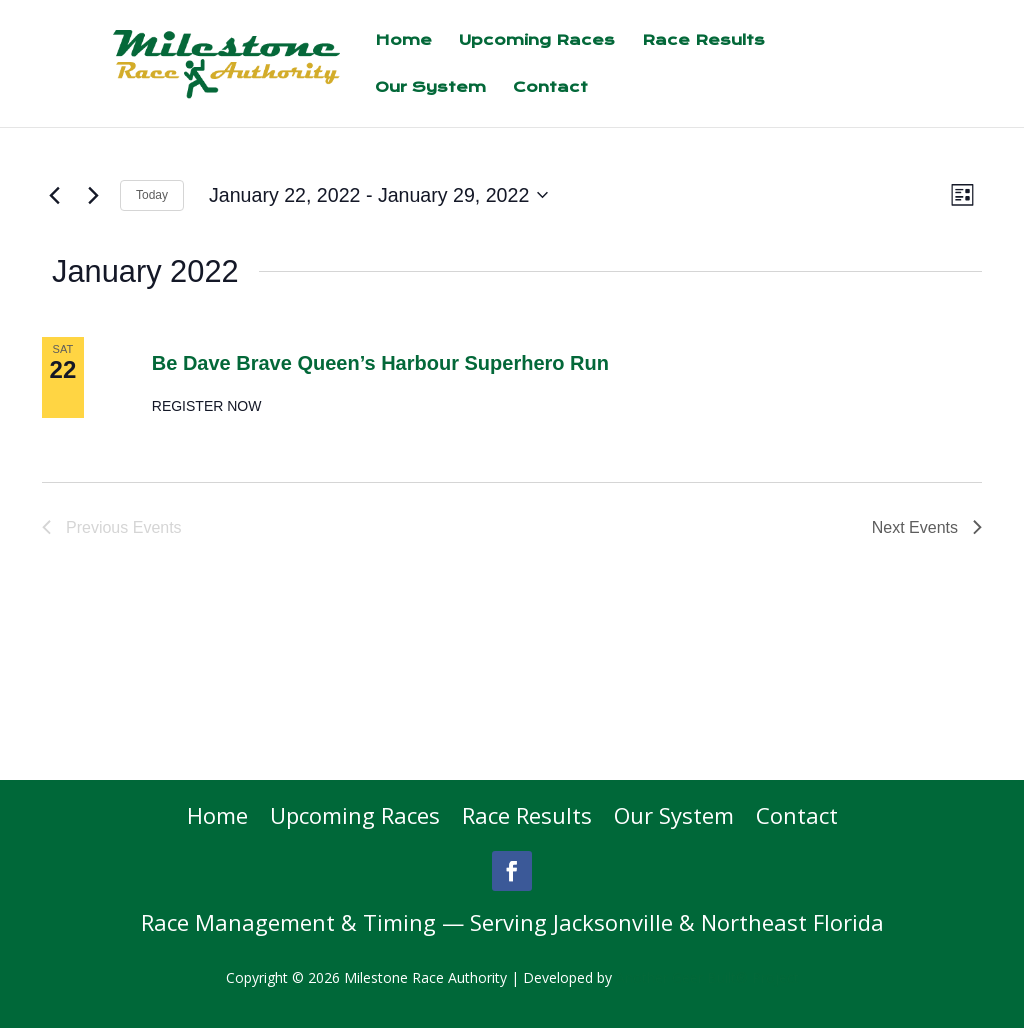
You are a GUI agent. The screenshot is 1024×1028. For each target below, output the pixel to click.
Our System (430, 88)
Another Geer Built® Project (707, 977)
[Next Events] (93, 195)
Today (152, 195)
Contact (550, 88)
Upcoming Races (537, 41)
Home (403, 41)
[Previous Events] (54, 195)
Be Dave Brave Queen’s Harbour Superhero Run (380, 363)
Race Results (703, 41)
